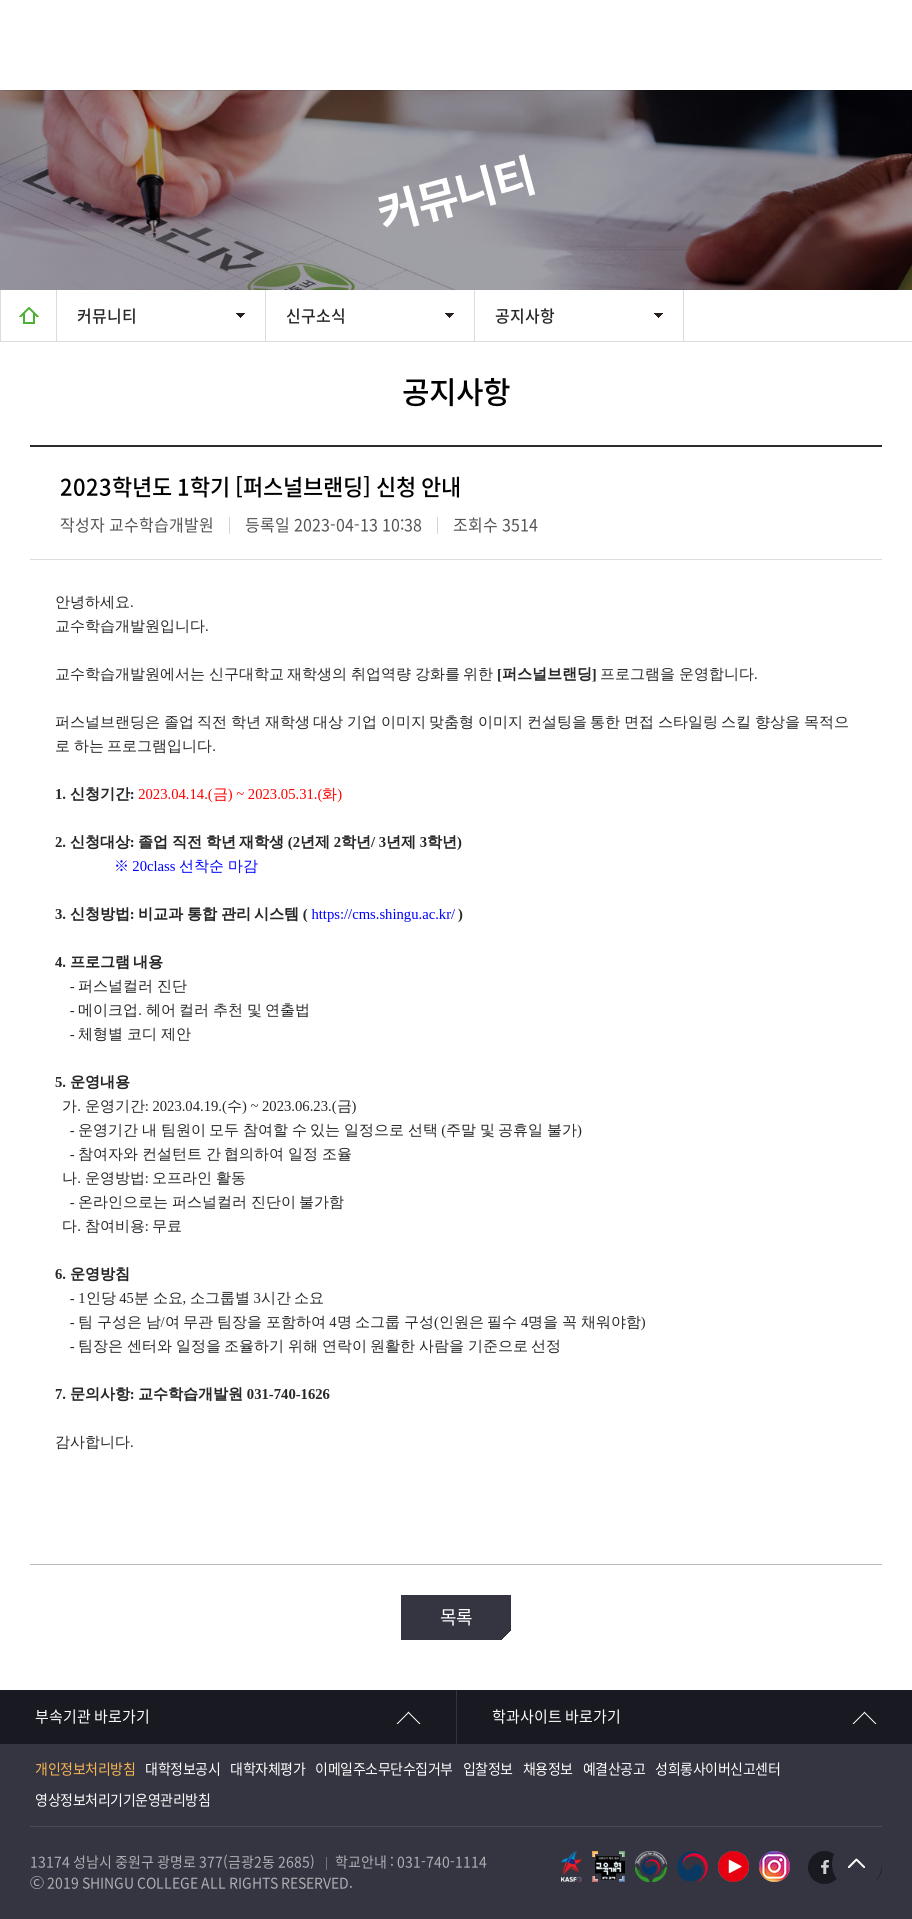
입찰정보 (488, 1769)
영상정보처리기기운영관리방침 (122, 1800)
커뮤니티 (107, 316)
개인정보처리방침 (85, 1769)
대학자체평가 (267, 1769)
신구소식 (316, 316)
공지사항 (525, 316)
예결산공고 (614, 1769)
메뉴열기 (867, 45)
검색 (777, 45)
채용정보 (548, 1769)
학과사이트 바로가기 (556, 1716)
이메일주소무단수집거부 (384, 1769)
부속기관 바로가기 (92, 1716)
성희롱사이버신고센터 (717, 1769)
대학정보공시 (182, 1769)
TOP (857, 1864)
